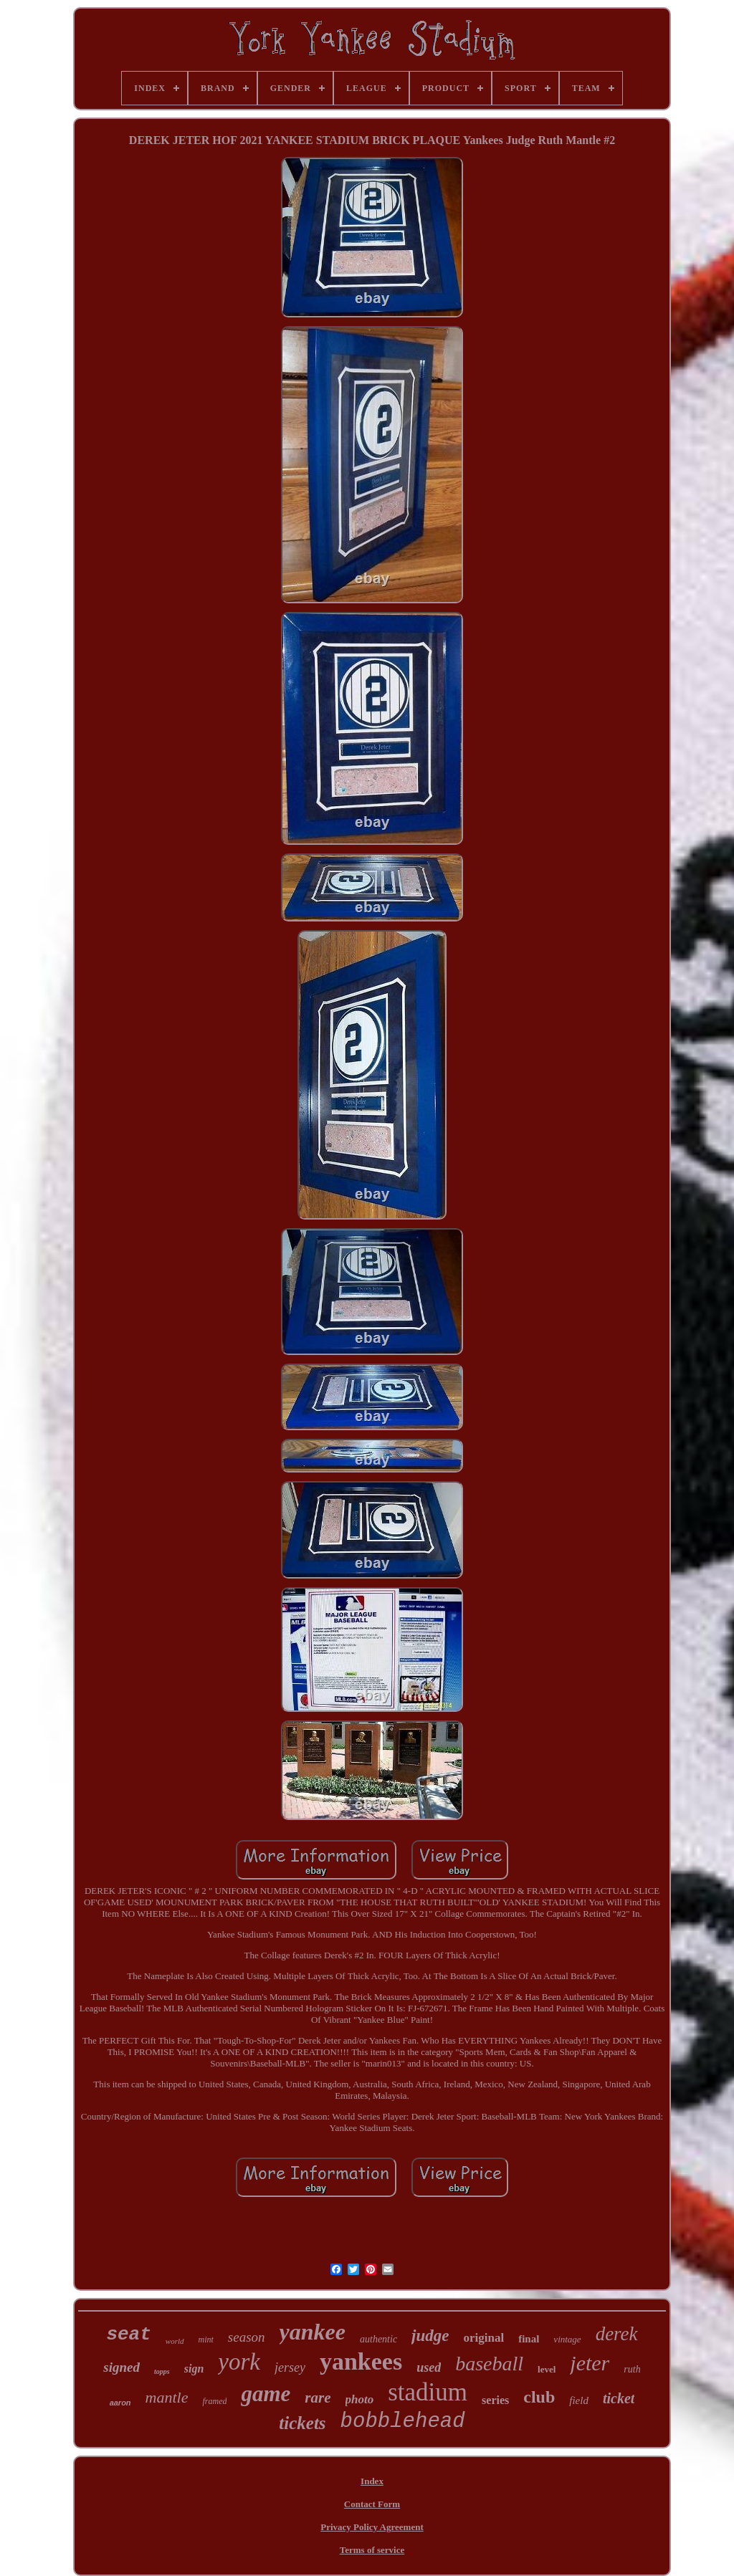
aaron (120, 2402)
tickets (302, 2423)
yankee (312, 2332)
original (484, 2338)
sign (194, 2368)
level (547, 2369)
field (578, 2400)
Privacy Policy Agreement (371, 2527)
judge (430, 2336)
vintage (567, 2339)
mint (206, 2340)
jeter (589, 2363)
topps (162, 2371)
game (265, 2393)
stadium (427, 2392)
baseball (489, 2363)
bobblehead (402, 2421)
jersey (290, 2367)
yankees (361, 2361)
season (246, 2337)
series (495, 2400)
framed (214, 2401)
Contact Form (372, 2504)
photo (359, 2399)
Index (372, 2481)
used (428, 2367)
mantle (167, 2397)
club (539, 2397)
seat (128, 2334)
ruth (632, 2369)
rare (317, 2397)
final (528, 2339)
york (239, 2362)
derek (617, 2334)
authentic (378, 2339)
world (175, 2341)
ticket (618, 2398)
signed (121, 2367)
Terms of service (372, 2549)
